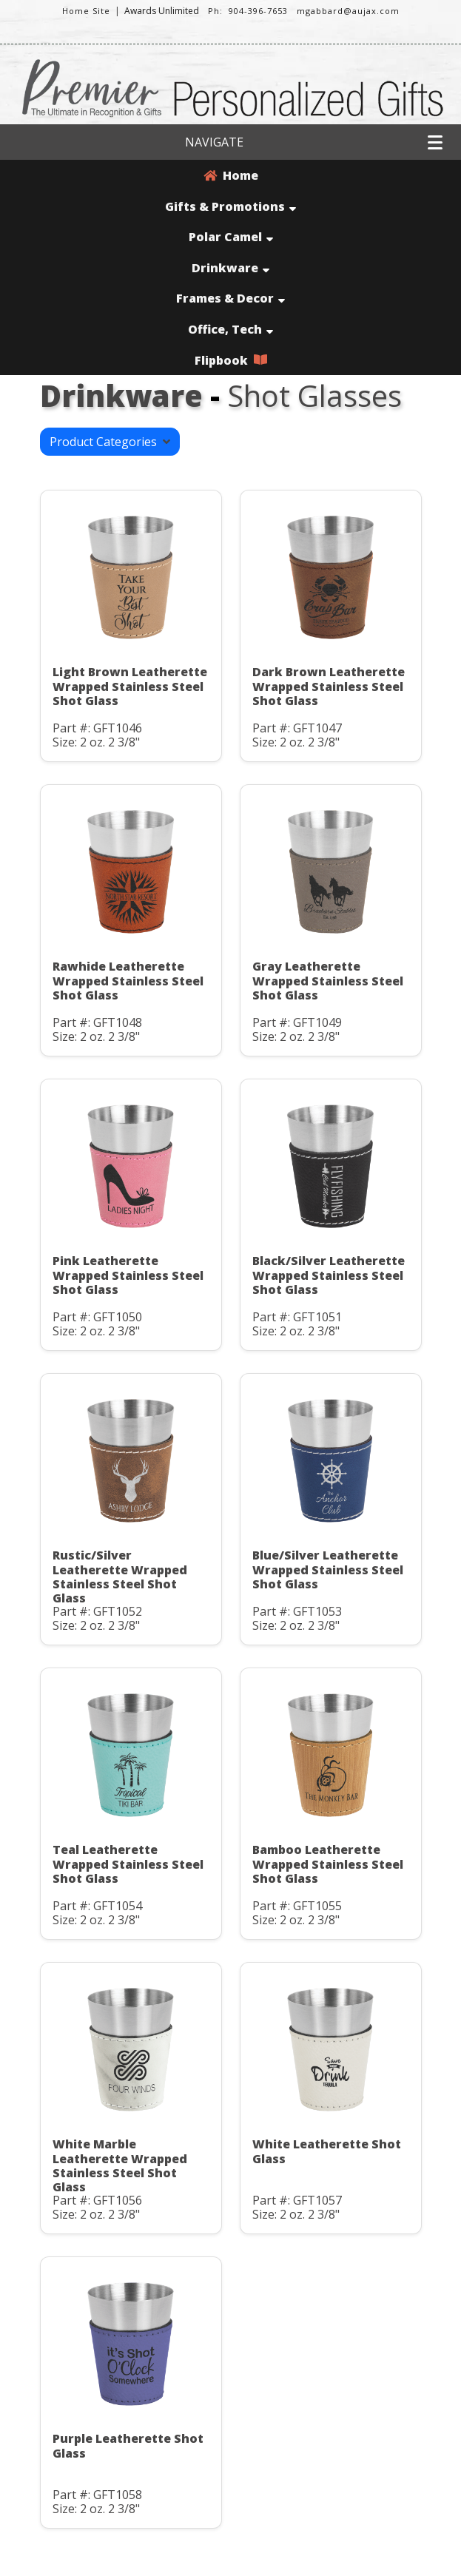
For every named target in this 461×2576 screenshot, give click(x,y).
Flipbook (231, 360)
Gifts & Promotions (230, 206)
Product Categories (110, 442)
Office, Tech (230, 329)
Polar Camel (231, 237)
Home (230, 175)
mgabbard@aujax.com (348, 10)
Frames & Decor (230, 298)
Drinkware (230, 268)
